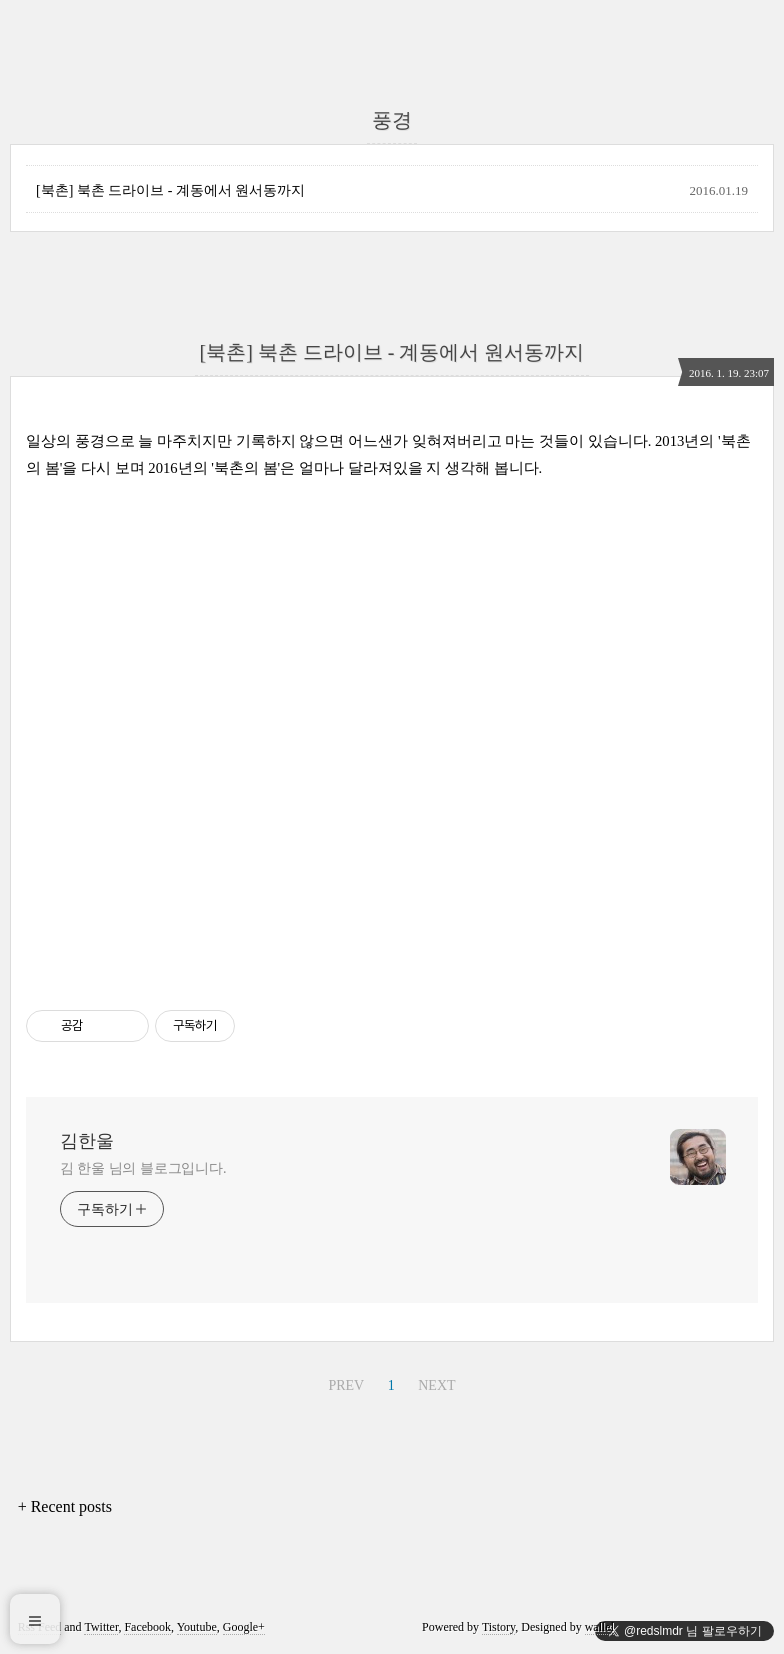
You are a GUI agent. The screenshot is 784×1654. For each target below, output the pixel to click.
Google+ (244, 1627)
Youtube (197, 1627)
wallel (599, 1627)
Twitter (101, 1627)
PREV (346, 1385)
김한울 (87, 1141)
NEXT (436, 1385)
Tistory (498, 1627)
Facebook (147, 1627)
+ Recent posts (65, 1506)
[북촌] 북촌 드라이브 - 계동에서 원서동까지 (171, 190)
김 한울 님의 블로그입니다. (143, 1168)
